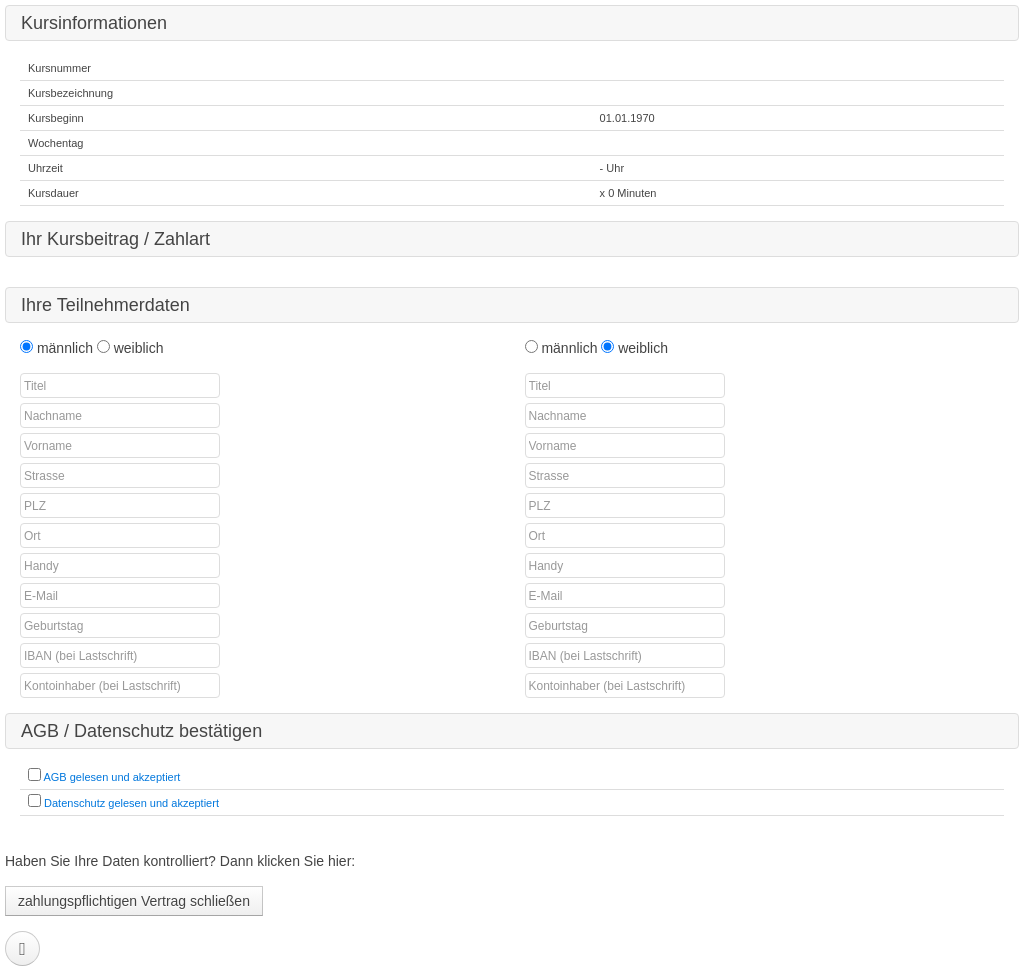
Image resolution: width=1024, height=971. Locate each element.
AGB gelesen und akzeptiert (111, 777)
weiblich (139, 348)
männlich (67, 348)
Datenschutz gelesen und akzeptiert (131, 803)
